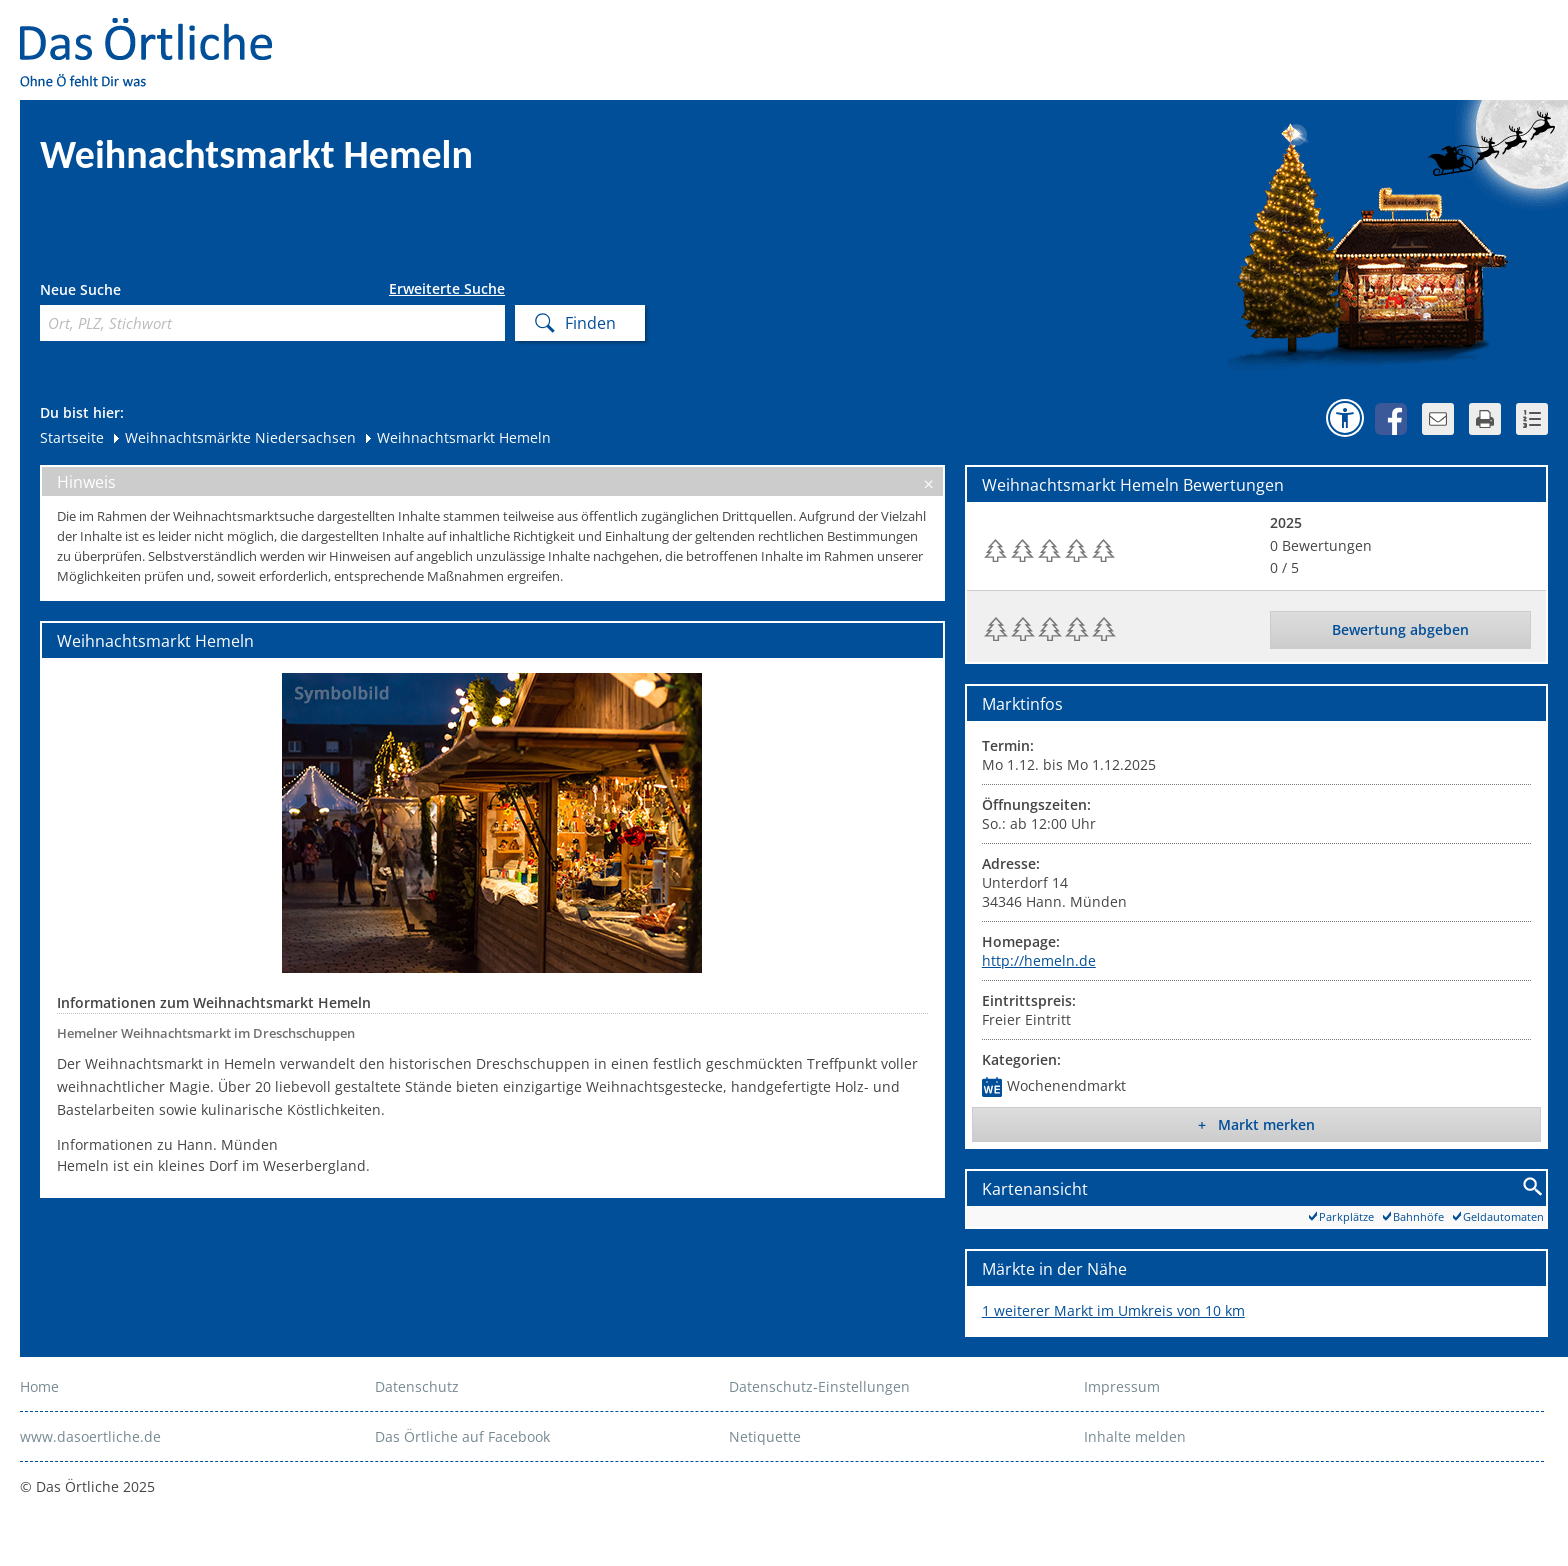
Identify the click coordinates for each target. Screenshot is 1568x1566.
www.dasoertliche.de (90, 1436)
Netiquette (765, 1436)
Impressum (1122, 1386)
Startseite (72, 437)
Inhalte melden (1135, 1436)
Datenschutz (417, 1386)
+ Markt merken (1256, 1124)
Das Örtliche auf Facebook (462, 1436)
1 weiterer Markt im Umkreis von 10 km (1113, 1310)
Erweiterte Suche (447, 289)
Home (39, 1386)
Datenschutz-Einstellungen (819, 1386)
